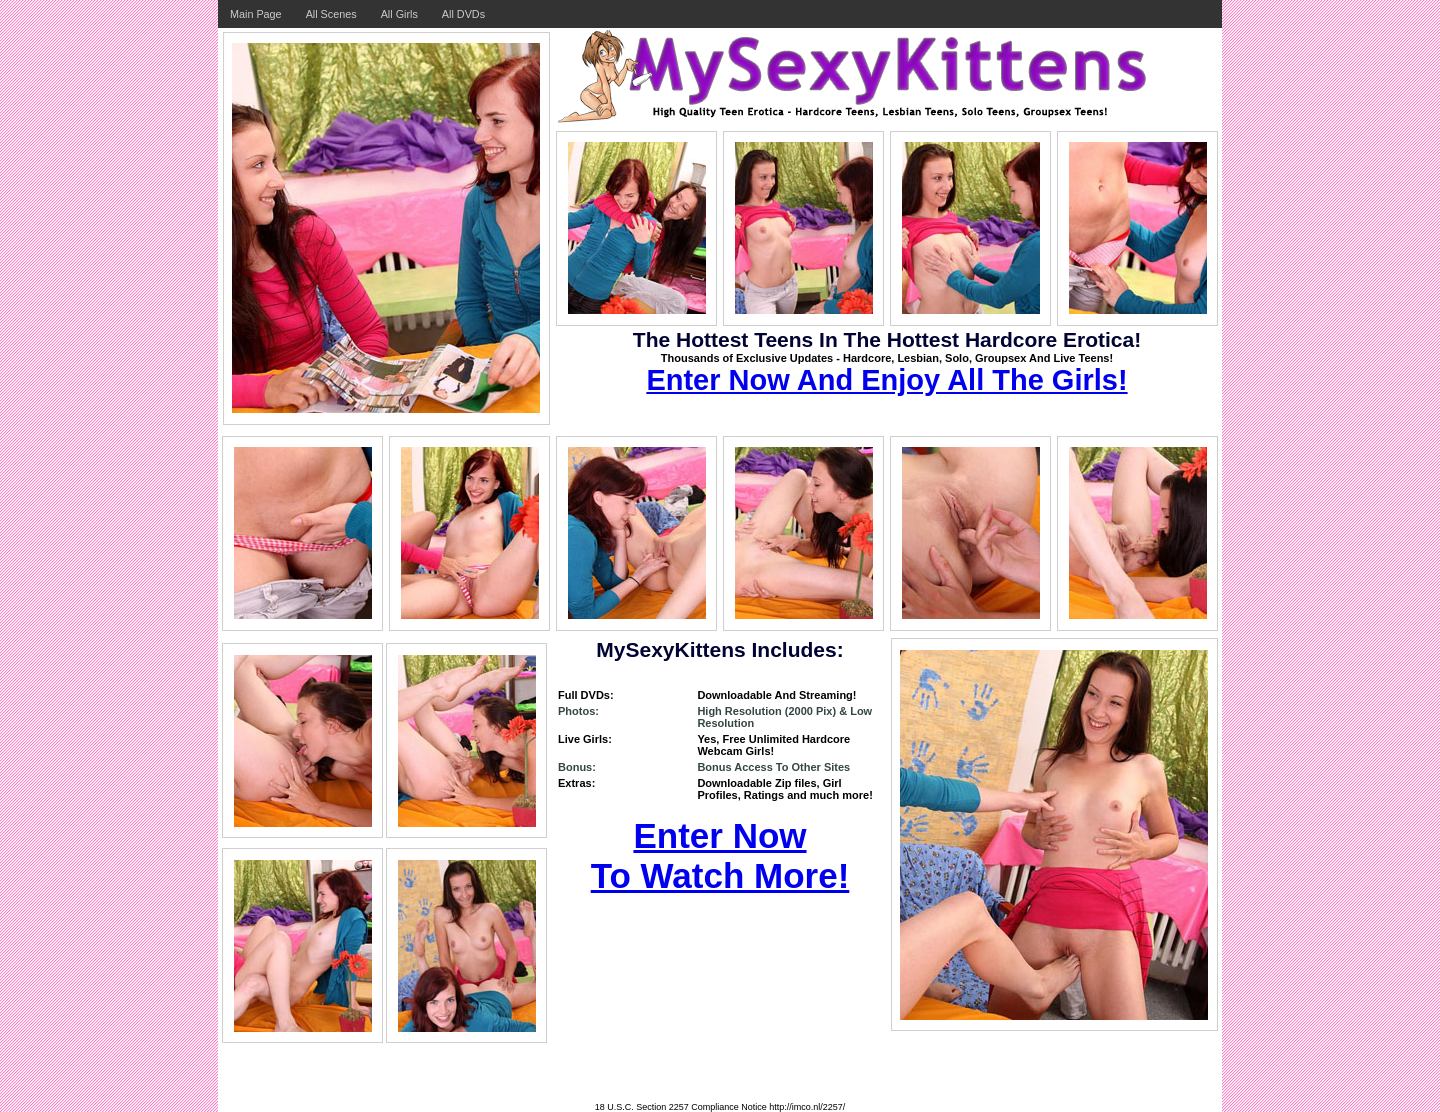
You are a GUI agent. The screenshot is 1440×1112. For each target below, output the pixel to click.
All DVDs (463, 14)
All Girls (399, 14)
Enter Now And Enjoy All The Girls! (886, 380)
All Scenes (331, 14)
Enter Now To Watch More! (720, 855)
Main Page (256, 14)
